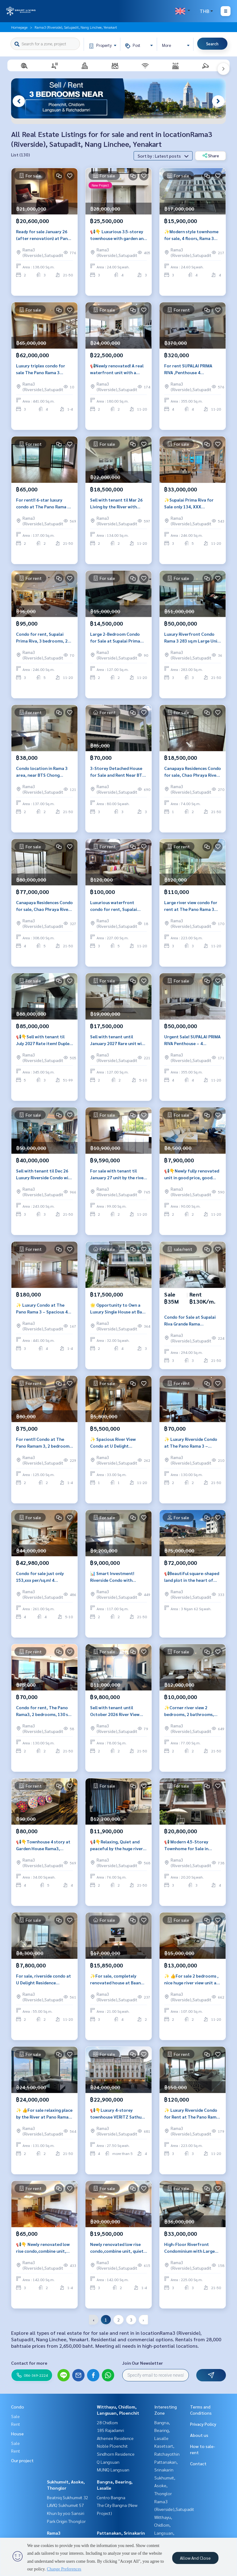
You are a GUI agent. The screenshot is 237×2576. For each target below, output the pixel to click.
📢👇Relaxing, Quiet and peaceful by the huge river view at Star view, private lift (116, 1845)
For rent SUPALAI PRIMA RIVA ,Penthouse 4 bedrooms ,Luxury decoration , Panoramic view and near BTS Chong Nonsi (189, 369)
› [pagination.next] (143, 2319)
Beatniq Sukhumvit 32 (67, 2497)
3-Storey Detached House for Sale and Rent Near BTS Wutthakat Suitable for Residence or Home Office (117, 772)
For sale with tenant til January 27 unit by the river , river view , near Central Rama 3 (117, 1174)
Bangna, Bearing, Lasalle (162, 2430)
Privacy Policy (203, 2424)
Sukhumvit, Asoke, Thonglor (164, 2485)
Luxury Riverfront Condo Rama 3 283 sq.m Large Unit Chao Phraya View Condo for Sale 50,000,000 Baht (191, 637)
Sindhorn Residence (116, 2454)
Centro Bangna (111, 2497)
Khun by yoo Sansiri (65, 2513)
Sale (15, 2416)
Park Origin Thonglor (66, 2521)
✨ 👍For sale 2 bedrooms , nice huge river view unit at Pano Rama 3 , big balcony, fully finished (191, 1979)
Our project (22, 2460)
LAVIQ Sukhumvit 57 (65, 2505)
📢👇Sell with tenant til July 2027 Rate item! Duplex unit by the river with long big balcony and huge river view (44, 1040)
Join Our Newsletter (142, 2363)
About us (199, 2435)
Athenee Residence (115, 2438)
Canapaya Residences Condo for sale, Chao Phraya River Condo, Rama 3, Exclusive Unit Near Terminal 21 (192, 772)
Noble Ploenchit (112, 2446)
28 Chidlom (107, 2422)
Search (212, 43)
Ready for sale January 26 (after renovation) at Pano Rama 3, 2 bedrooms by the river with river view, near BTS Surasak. (43, 235)
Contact (198, 2463)
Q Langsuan (108, 2462)
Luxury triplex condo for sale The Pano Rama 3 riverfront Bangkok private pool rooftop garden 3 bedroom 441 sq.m (43, 369)
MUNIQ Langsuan (113, 2469)
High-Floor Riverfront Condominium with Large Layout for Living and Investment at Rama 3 (189, 2248)
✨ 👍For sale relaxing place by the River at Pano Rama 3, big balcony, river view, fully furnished (44, 2113)
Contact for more (29, 2363)
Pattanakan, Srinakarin (121, 2533)
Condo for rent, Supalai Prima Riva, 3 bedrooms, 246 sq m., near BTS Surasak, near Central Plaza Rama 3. (44, 637)
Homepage (19, 27)
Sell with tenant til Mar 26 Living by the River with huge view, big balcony (116, 503)
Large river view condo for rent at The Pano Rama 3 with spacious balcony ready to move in (192, 906)
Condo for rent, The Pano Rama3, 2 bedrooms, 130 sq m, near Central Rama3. (43, 1711)
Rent (15, 2424)
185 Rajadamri (110, 2430)
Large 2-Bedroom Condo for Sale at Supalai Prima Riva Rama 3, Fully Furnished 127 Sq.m (118, 637)
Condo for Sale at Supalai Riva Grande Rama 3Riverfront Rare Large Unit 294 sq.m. (192, 1320)
